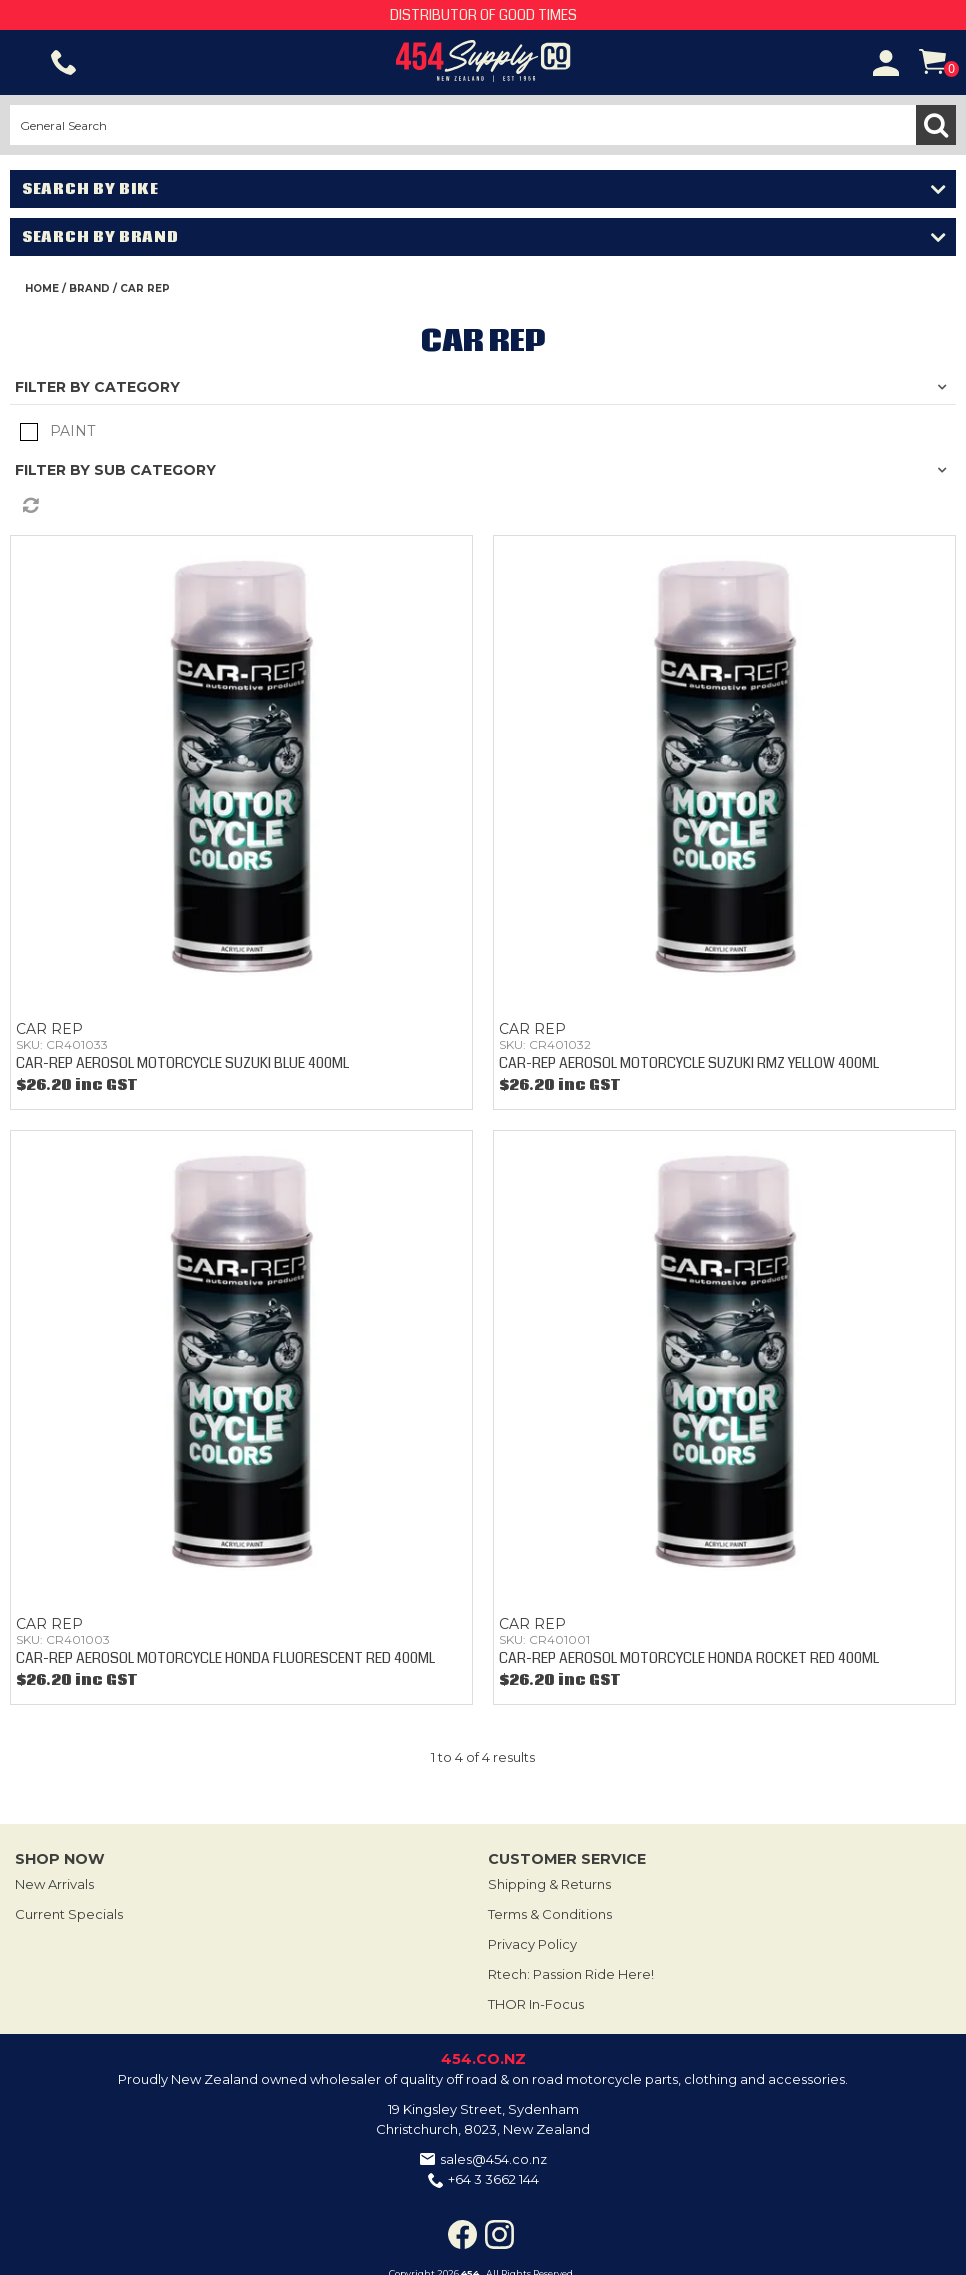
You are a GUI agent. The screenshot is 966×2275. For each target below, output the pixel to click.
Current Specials (69, 1914)
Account (886, 63)
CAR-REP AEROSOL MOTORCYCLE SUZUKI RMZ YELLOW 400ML (689, 1063)
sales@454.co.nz (493, 2159)
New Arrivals (54, 1884)
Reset (488, 506)
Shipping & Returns (549, 1884)
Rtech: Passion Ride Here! (571, 1974)
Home (42, 288)
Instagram (499, 2234)
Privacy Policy (532, 1944)
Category (137, 387)
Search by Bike (90, 189)
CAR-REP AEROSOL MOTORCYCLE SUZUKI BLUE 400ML (182, 1063)
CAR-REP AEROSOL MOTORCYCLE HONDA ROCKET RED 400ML (689, 1658)
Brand (89, 288)
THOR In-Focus (536, 2004)
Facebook (462, 2234)
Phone (64, 63)
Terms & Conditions (550, 1914)
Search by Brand (100, 237)
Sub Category (155, 470)
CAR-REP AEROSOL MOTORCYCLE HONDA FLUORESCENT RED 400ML (225, 1658)
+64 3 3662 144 (493, 2179)
